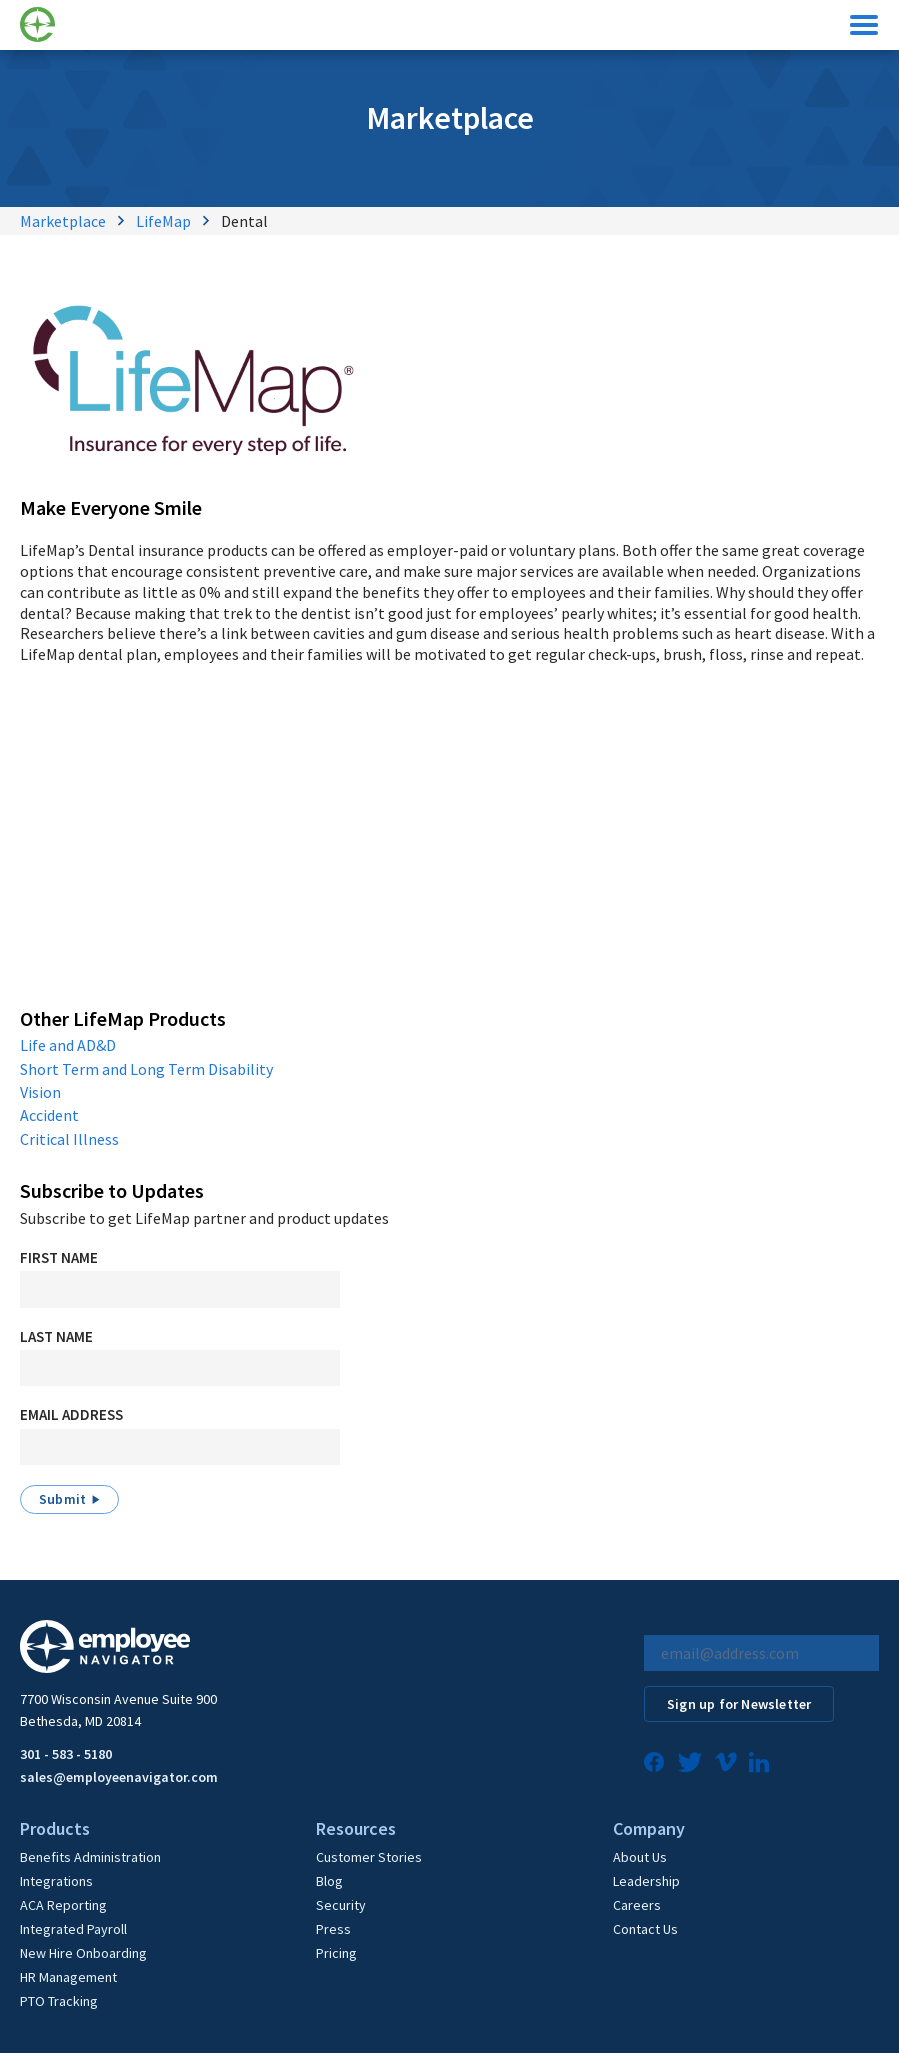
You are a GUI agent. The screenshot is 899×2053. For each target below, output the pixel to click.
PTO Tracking (59, 2001)
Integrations (56, 1881)
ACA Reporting (63, 1905)
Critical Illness (69, 1139)
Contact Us (645, 1929)
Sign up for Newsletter (739, 1704)
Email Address (71, 1414)
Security (341, 1905)
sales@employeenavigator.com (119, 1777)
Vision (40, 1092)
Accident (49, 1115)
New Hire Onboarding (83, 1953)
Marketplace (63, 221)
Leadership (646, 1881)
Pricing (336, 1953)
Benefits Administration (90, 1857)
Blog (329, 1881)
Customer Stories (369, 1857)
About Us (640, 1857)
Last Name (56, 1336)
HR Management (68, 1977)
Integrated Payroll (73, 1929)
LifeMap (163, 221)
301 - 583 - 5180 (66, 1754)
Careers (637, 1905)
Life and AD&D (68, 1045)
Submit (62, 1499)
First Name (59, 1257)
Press (333, 1929)
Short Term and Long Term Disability (146, 1069)
